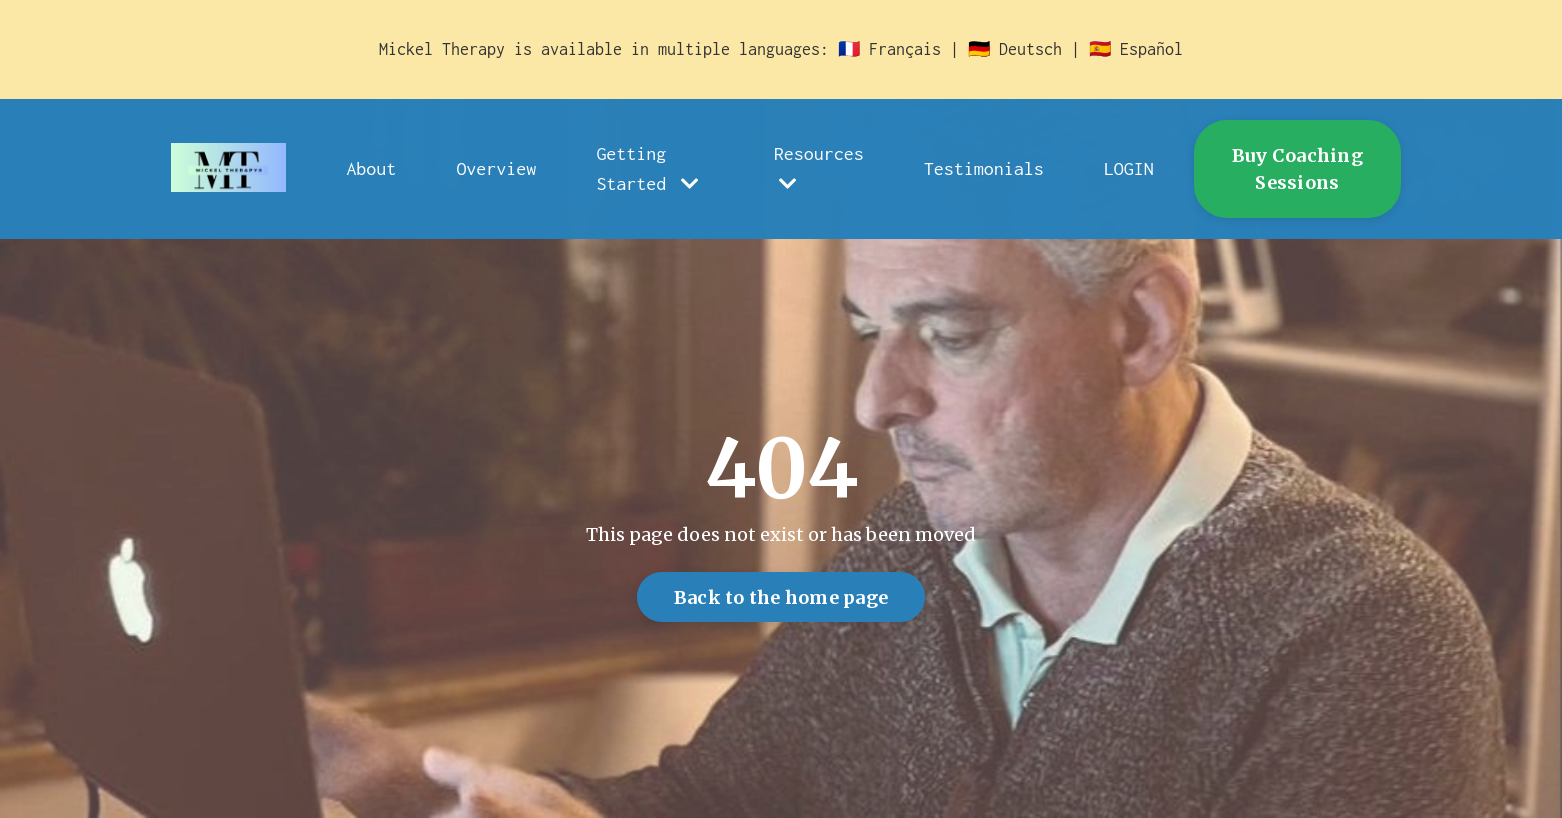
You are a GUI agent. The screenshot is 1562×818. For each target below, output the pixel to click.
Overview (496, 168)
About (371, 168)
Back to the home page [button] (781, 597)
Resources (819, 168)
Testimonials (984, 168)
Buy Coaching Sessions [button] (1297, 169)
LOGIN (1129, 168)
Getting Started (647, 168)
